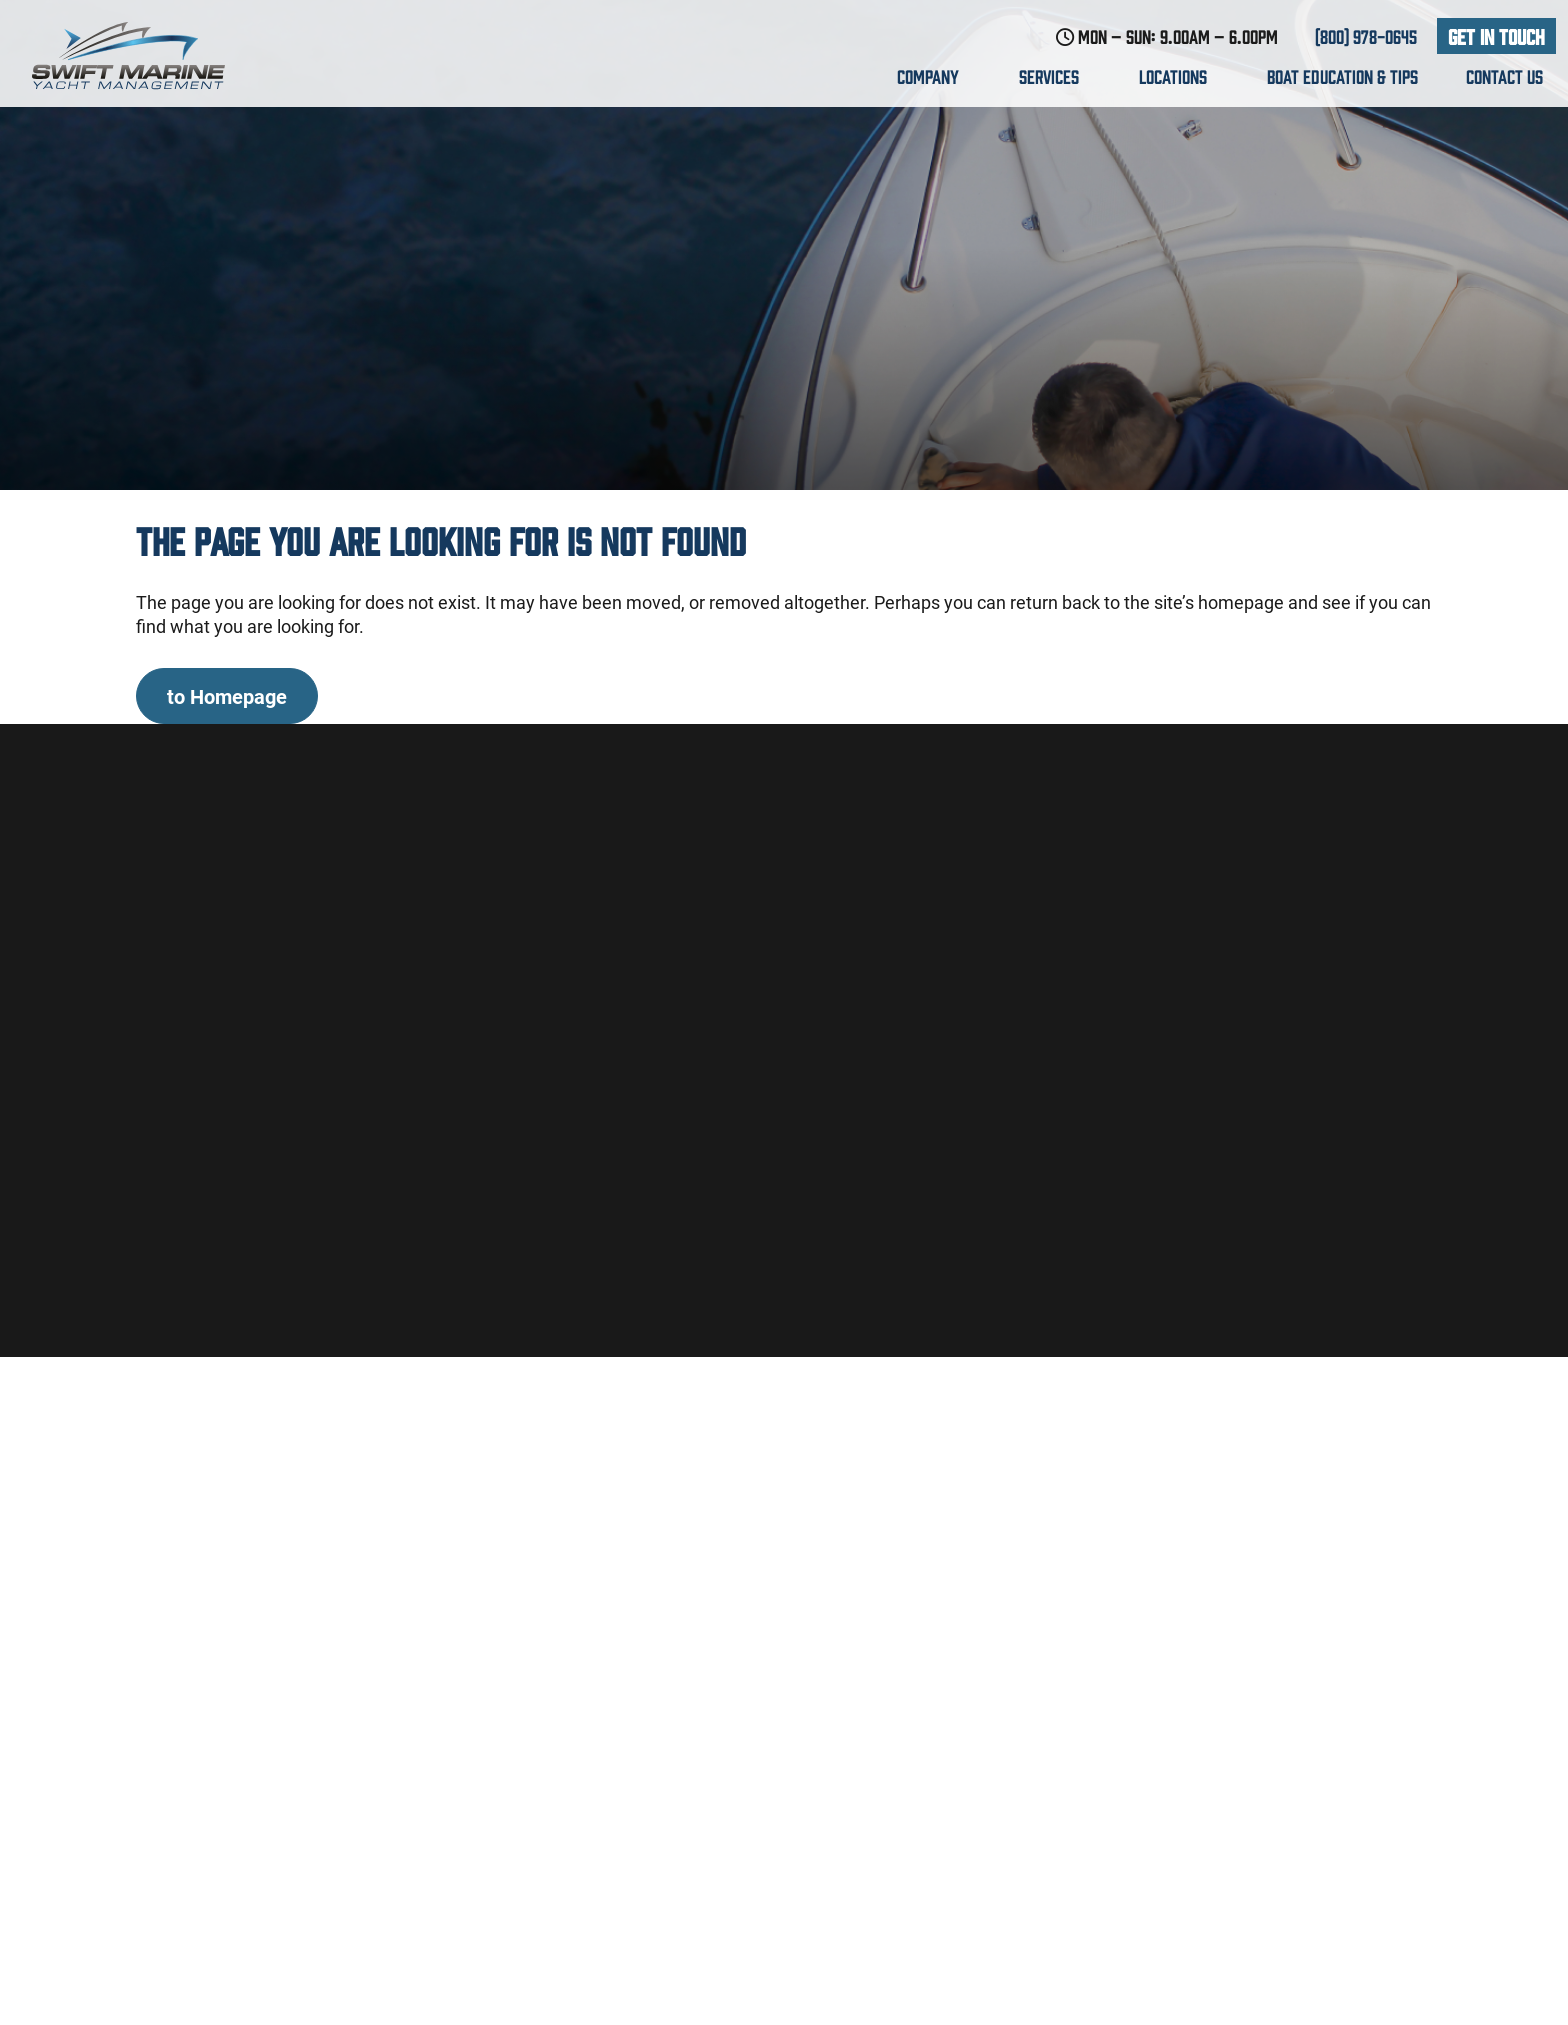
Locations (1179, 76)
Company (934, 76)
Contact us (1504, 76)
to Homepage (227, 696)
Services (1055, 76)
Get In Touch (1496, 35)
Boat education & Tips (1342, 76)
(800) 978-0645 (1366, 36)
